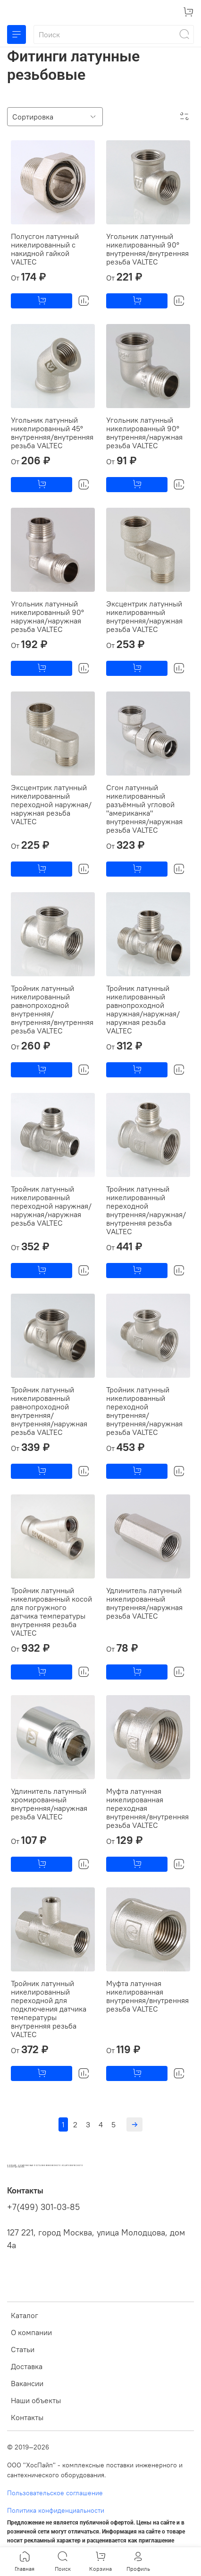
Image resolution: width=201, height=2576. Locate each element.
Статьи (22, 2349)
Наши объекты (36, 2400)
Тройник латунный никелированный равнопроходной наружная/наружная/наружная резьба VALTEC (143, 1009)
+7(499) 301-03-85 (43, 2207)
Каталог (24, 2315)
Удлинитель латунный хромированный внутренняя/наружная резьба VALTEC (49, 1803)
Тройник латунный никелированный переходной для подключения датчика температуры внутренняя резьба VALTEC (48, 2009)
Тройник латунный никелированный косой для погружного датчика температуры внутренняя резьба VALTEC (51, 1612)
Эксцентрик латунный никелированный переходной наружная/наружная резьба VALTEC (51, 804)
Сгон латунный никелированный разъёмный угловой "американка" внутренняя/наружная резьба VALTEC (144, 809)
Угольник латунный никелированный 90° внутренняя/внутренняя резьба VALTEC (147, 248)
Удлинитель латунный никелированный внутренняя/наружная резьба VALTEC (144, 1603)
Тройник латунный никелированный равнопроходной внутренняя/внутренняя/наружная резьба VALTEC (49, 1411)
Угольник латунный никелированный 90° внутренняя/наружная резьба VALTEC (144, 432)
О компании (31, 2332)
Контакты (27, 2417)
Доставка (26, 2366)
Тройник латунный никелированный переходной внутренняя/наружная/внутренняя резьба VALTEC (146, 1210)
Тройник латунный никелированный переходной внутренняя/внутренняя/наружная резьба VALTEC (144, 1411)
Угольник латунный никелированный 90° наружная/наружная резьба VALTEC (47, 616)
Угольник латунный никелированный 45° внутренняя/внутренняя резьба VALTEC (52, 432)
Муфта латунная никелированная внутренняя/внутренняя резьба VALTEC (147, 1996)
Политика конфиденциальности (55, 2510)
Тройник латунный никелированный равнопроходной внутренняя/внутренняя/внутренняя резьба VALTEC (52, 1009)
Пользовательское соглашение (55, 2493)
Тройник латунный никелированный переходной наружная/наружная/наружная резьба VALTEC (51, 1206)
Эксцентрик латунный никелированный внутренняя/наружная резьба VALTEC (144, 616)
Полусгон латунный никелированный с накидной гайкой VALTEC (45, 248)
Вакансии (27, 2383)
